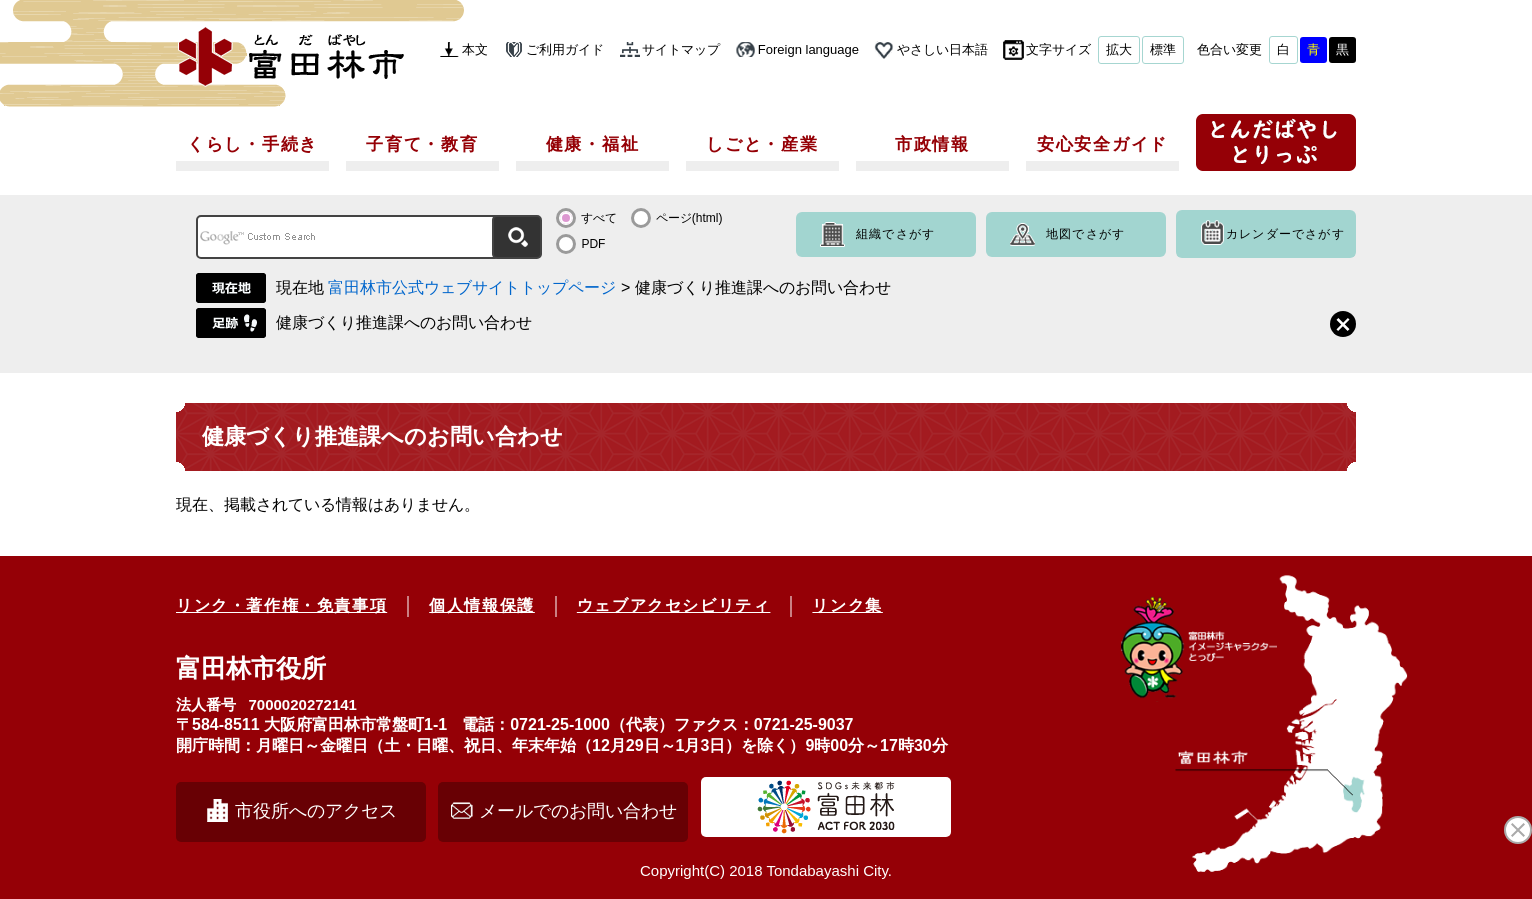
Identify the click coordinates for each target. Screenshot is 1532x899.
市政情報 (932, 144)
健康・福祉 (593, 144)
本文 (475, 49)
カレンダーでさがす (1285, 234)
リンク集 (847, 605)
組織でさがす (895, 234)
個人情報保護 (482, 605)
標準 (1163, 49)
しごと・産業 (762, 144)
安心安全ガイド (1102, 144)
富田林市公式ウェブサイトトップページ (472, 287)
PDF (593, 244)
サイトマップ (681, 49)
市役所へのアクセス (316, 811)
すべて (599, 218)
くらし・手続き (252, 144)
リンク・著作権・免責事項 (281, 605)
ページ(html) (689, 218)
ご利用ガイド (565, 49)
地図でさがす (1085, 234)
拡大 (1119, 49)
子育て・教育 (422, 144)
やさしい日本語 (942, 49)
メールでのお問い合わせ (578, 811)
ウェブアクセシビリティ (674, 605)
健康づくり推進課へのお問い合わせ (404, 322)
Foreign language (808, 49)
